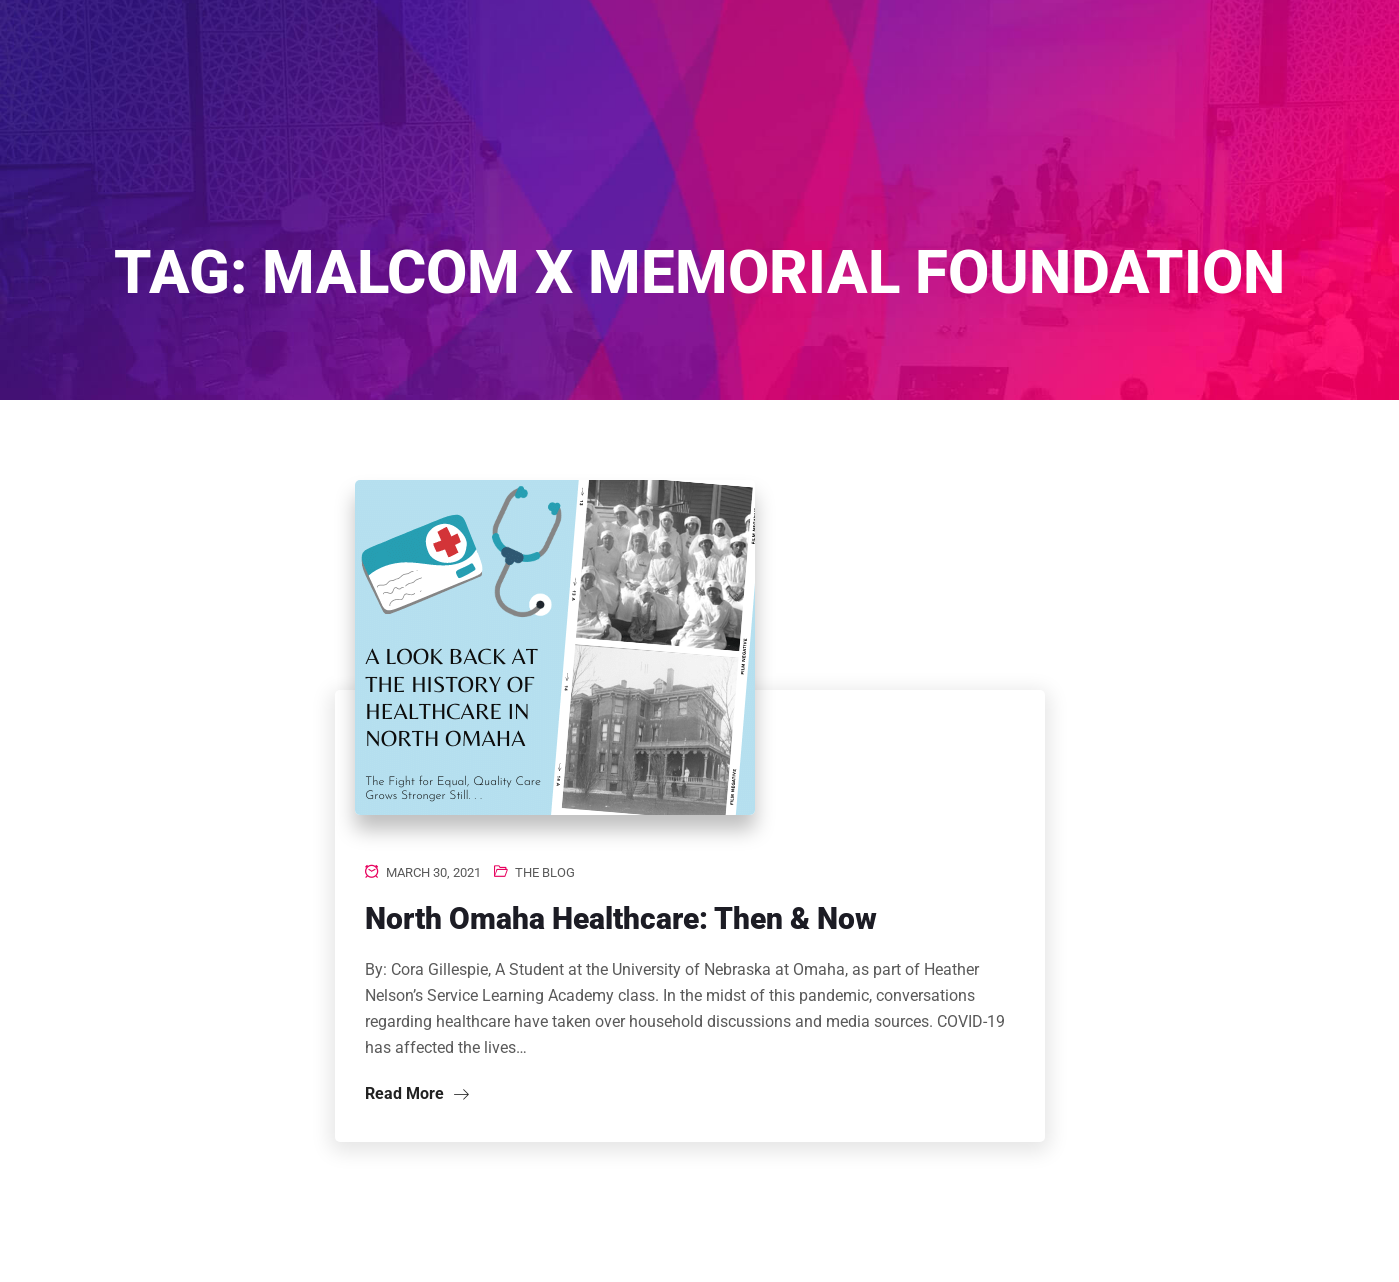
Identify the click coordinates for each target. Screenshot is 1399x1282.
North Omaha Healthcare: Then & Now (621, 918)
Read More (417, 1093)
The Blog (545, 872)
